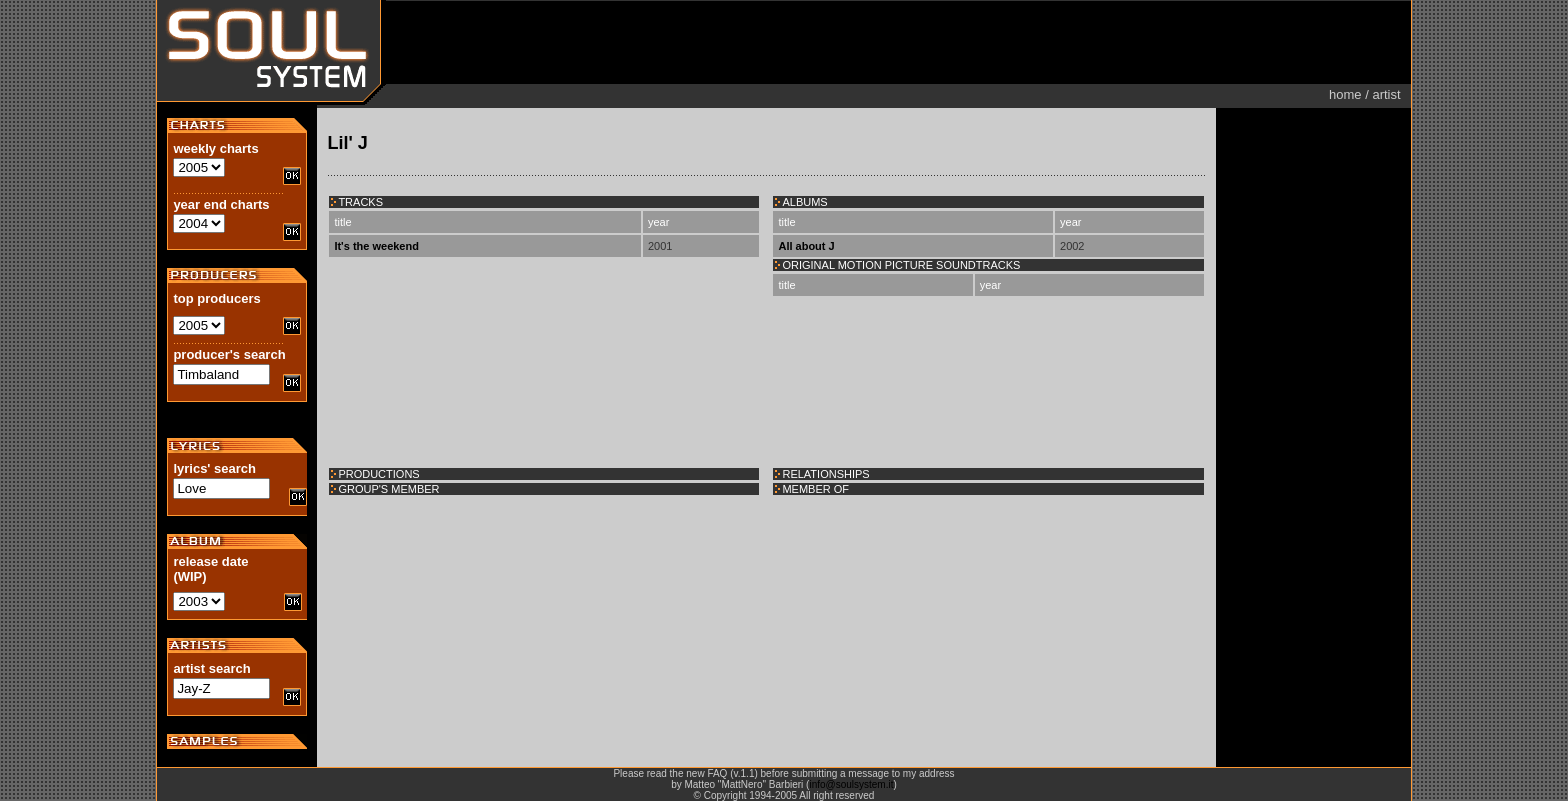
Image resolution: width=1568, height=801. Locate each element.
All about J (806, 246)
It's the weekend (376, 246)
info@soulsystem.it (851, 784)
